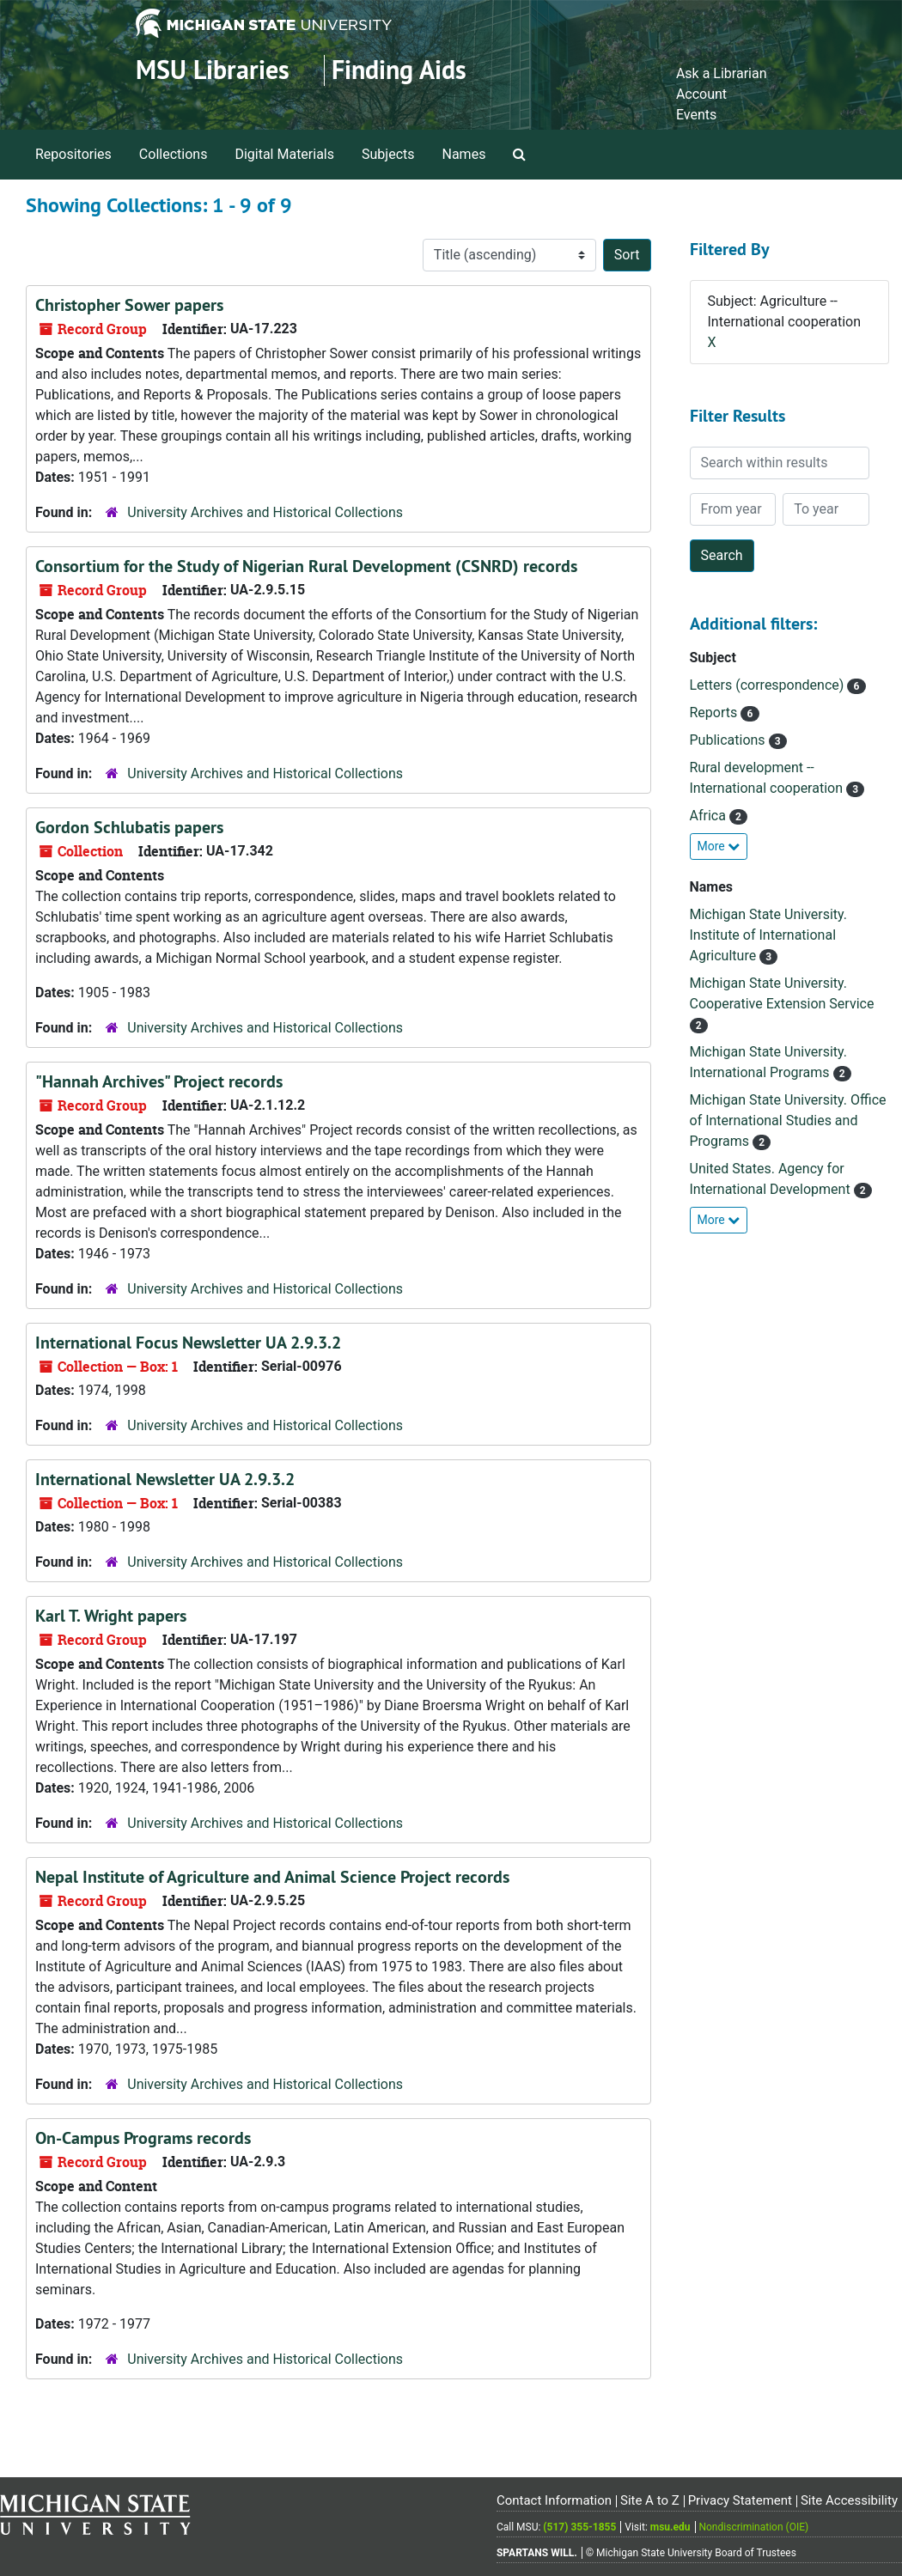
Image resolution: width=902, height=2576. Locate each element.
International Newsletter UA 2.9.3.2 (165, 1479)
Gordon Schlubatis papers (129, 827)
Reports (715, 712)
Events (696, 115)
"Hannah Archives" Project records (159, 1081)
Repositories (73, 154)
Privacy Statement (740, 2500)
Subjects (388, 154)
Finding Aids (399, 70)
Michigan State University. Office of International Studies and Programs (788, 1120)
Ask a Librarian (721, 73)
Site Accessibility (849, 2500)
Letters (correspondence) (769, 685)
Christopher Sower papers (129, 305)
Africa (709, 815)
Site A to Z (650, 2500)
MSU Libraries (212, 70)
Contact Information (554, 2500)
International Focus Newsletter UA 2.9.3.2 (188, 1342)
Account (701, 94)
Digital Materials (284, 154)
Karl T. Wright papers (110, 1616)
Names (464, 154)
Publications (729, 740)
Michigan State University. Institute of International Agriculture (769, 935)
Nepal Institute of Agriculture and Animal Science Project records (272, 1877)
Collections (173, 154)
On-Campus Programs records (143, 2138)
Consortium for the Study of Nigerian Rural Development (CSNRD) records (306, 566)
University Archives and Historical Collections (265, 512)
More (719, 846)
